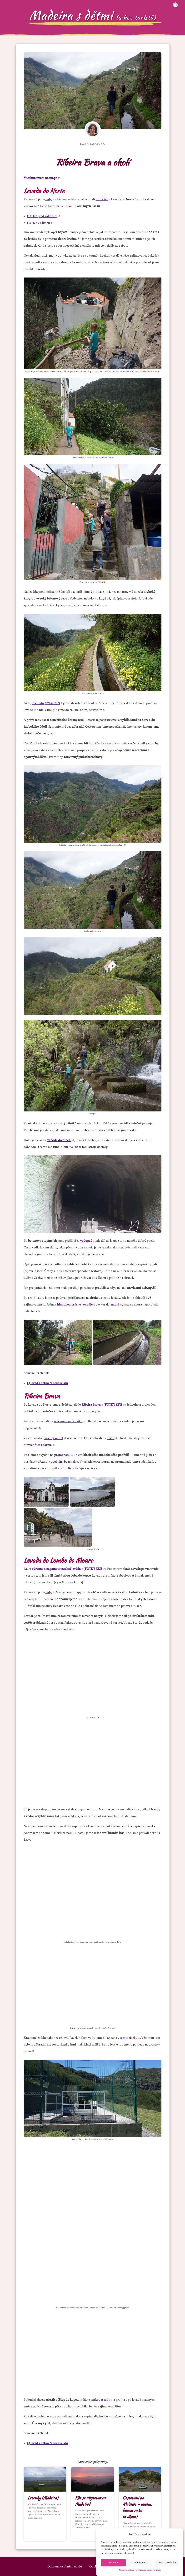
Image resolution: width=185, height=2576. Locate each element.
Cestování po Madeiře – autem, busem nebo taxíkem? (137, 2507)
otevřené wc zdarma (39, 1445)
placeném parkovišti (69, 1421)
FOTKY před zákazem (43, 216)
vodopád (87, 1241)
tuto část (103, 199)
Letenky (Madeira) (43, 2498)
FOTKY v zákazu (39, 223)
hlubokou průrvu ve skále (76, 1304)
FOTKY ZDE (115, 1404)
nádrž (116, 1304)
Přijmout (113, 2562)
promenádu (63, 1455)
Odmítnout (140, 2562)
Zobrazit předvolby (166, 2562)
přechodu (46, 703)
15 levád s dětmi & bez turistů (47, 1383)
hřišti (112, 1438)
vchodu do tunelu (60, 1140)
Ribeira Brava (92, 1404)
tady (49, 199)
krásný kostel (55, 1438)
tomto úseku (130, 2038)
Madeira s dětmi (92, 15)
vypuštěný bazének (63, 1462)
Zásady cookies (126, 2570)
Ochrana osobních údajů (148, 2570)
